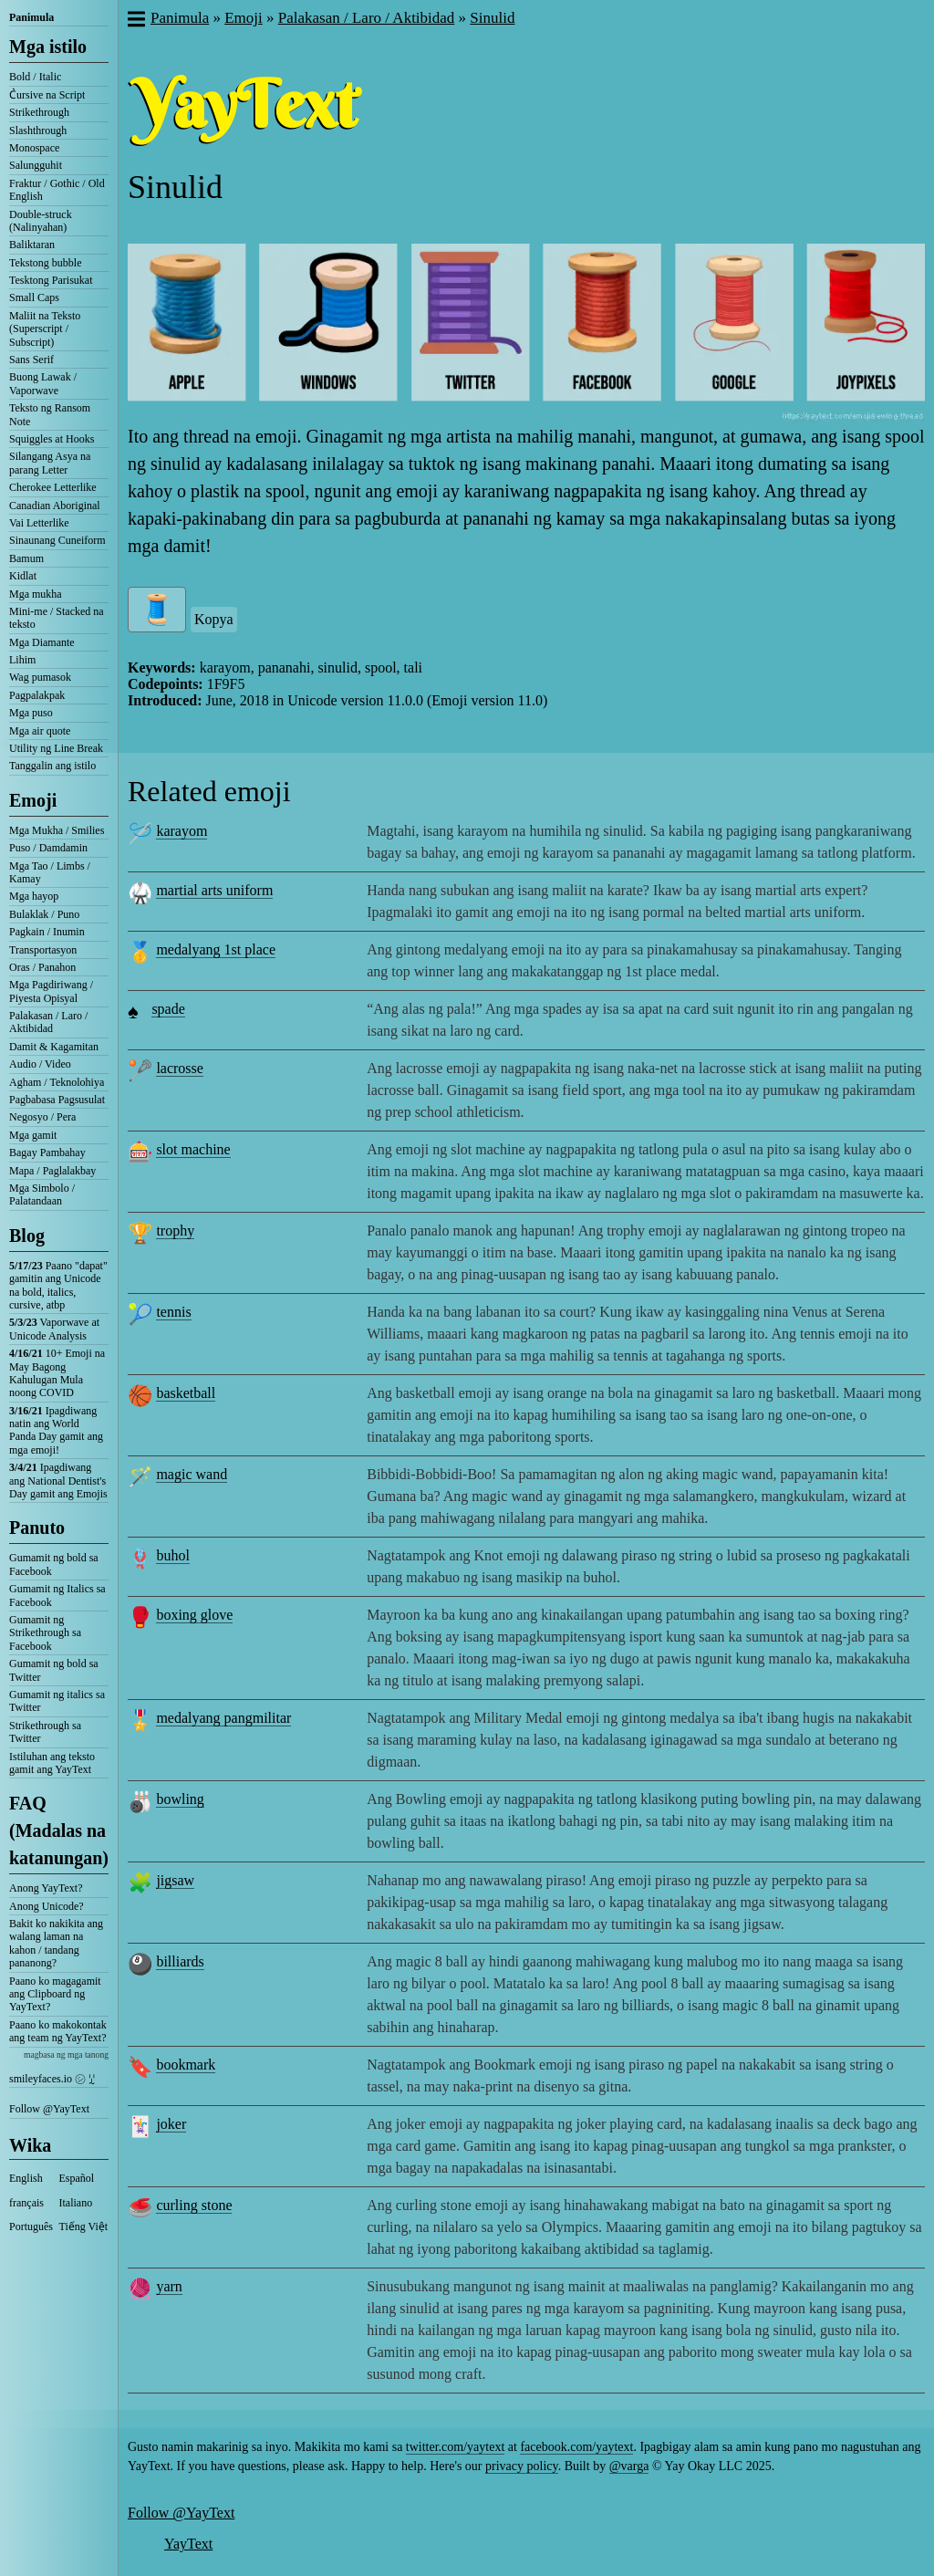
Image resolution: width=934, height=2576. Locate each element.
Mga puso (31, 712)
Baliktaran (32, 244)
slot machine (193, 1149)
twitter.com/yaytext (455, 2447)
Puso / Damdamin (48, 847)
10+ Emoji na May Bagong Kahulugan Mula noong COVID (57, 1373)
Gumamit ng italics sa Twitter (57, 1701)
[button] (135, 21)
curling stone (194, 2205)
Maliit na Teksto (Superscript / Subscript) (44, 329)
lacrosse (179, 1068)
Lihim (22, 659)
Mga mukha (35, 594)
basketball (185, 1393)
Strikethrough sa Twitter (45, 1732)
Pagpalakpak (37, 695)
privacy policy (521, 2466)
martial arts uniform (214, 890)
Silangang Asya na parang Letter (49, 462)
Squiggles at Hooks (51, 439)
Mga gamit (33, 1135)
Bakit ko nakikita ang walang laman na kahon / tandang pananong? (56, 1943)
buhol (172, 1555)
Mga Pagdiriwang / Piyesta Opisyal (51, 991)
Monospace (34, 147)
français (26, 2202)
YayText (188, 2543)
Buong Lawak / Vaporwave (43, 383)
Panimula (31, 17)
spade (167, 1009)
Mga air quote (39, 731)
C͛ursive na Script (47, 95)
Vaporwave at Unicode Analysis (54, 1328)
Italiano (76, 2202)
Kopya (214, 619)
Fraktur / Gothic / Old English (57, 190)
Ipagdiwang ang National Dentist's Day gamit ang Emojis (58, 1480)
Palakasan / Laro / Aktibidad (48, 1022)
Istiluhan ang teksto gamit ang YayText (52, 1763)
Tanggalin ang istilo (52, 765)
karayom (181, 831)
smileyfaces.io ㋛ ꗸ (52, 2078)
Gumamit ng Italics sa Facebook (57, 1595)
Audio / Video (40, 1064)
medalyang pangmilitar (223, 1718)
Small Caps (34, 297)
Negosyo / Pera (42, 1117)
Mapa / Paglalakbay (52, 1170)
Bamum (26, 558)
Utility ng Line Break (56, 748)
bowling (179, 1799)
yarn (169, 2286)
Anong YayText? (46, 1888)
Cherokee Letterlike (53, 487)
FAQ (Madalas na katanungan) (59, 1830)
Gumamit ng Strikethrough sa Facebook (45, 1633)
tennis (173, 1311)
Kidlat (22, 575)
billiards (179, 1961)
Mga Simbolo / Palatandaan (42, 1194)
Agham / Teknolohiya (56, 1082)
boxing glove (194, 1614)
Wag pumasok (40, 677)
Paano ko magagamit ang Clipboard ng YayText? (55, 1994)
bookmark (185, 2064)
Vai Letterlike (39, 522)
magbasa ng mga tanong (66, 2054)
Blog (27, 1235)
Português (31, 2226)
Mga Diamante (42, 642)
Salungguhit (35, 165)
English (26, 2178)
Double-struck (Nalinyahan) (40, 221)
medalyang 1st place (215, 949)
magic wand (191, 1474)
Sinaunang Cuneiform (57, 540)
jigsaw (175, 1880)
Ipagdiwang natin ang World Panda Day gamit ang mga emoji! (56, 1430)
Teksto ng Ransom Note (49, 414)
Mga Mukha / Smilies (56, 830)
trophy (175, 1230)
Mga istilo (48, 47)
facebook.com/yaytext (576, 2447)
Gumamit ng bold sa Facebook (54, 1564)
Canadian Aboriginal (54, 505)
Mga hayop (33, 896)
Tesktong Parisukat (50, 280)
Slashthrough (38, 130)
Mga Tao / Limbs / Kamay (49, 872)
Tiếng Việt (84, 2226)
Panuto (37, 1527)
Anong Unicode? (46, 1906)
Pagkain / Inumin (47, 931)
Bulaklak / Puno (44, 914)
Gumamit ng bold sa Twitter (54, 1670)
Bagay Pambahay (47, 1152)
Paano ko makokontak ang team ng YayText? (58, 2031)
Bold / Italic (35, 76)
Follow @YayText (49, 2108)
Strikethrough (39, 112)
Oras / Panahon (42, 967)
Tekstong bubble (45, 262)
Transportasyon (43, 950)
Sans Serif (31, 359)
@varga (629, 2466)
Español (77, 2178)
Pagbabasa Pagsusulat (57, 1099)
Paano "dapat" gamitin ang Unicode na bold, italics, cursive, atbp (58, 1285)
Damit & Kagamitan (54, 1046)
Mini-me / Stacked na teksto (56, 618)
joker (171, 2124)
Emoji (33, 800)
